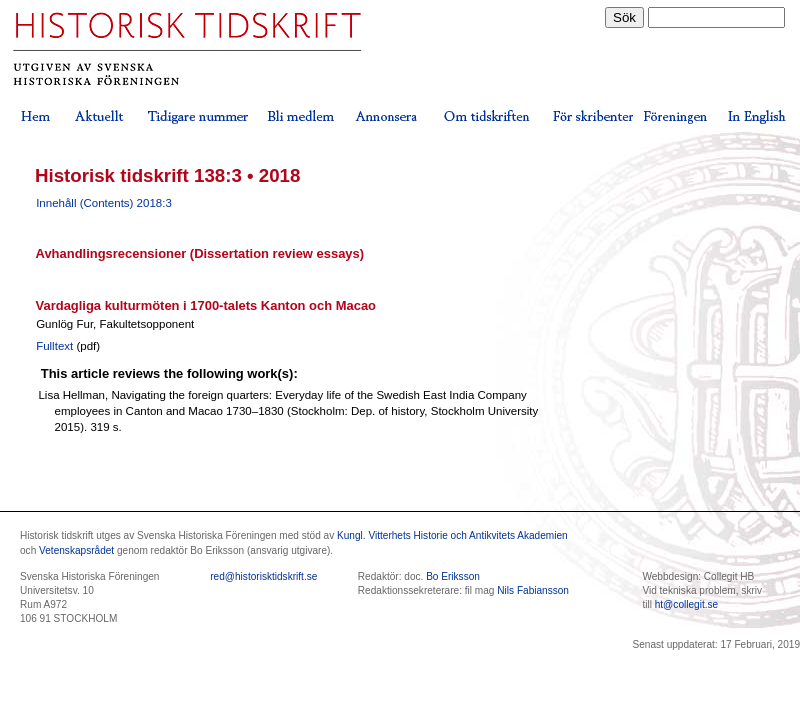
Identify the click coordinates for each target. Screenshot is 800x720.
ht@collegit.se (686, 604)
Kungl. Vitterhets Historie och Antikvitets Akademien (452, 535)
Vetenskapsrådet (76, 550)
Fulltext (54, 346)
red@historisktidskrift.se (263, 576)
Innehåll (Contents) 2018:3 (104, 203)
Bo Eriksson (453, 576)
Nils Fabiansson (533, 590)
